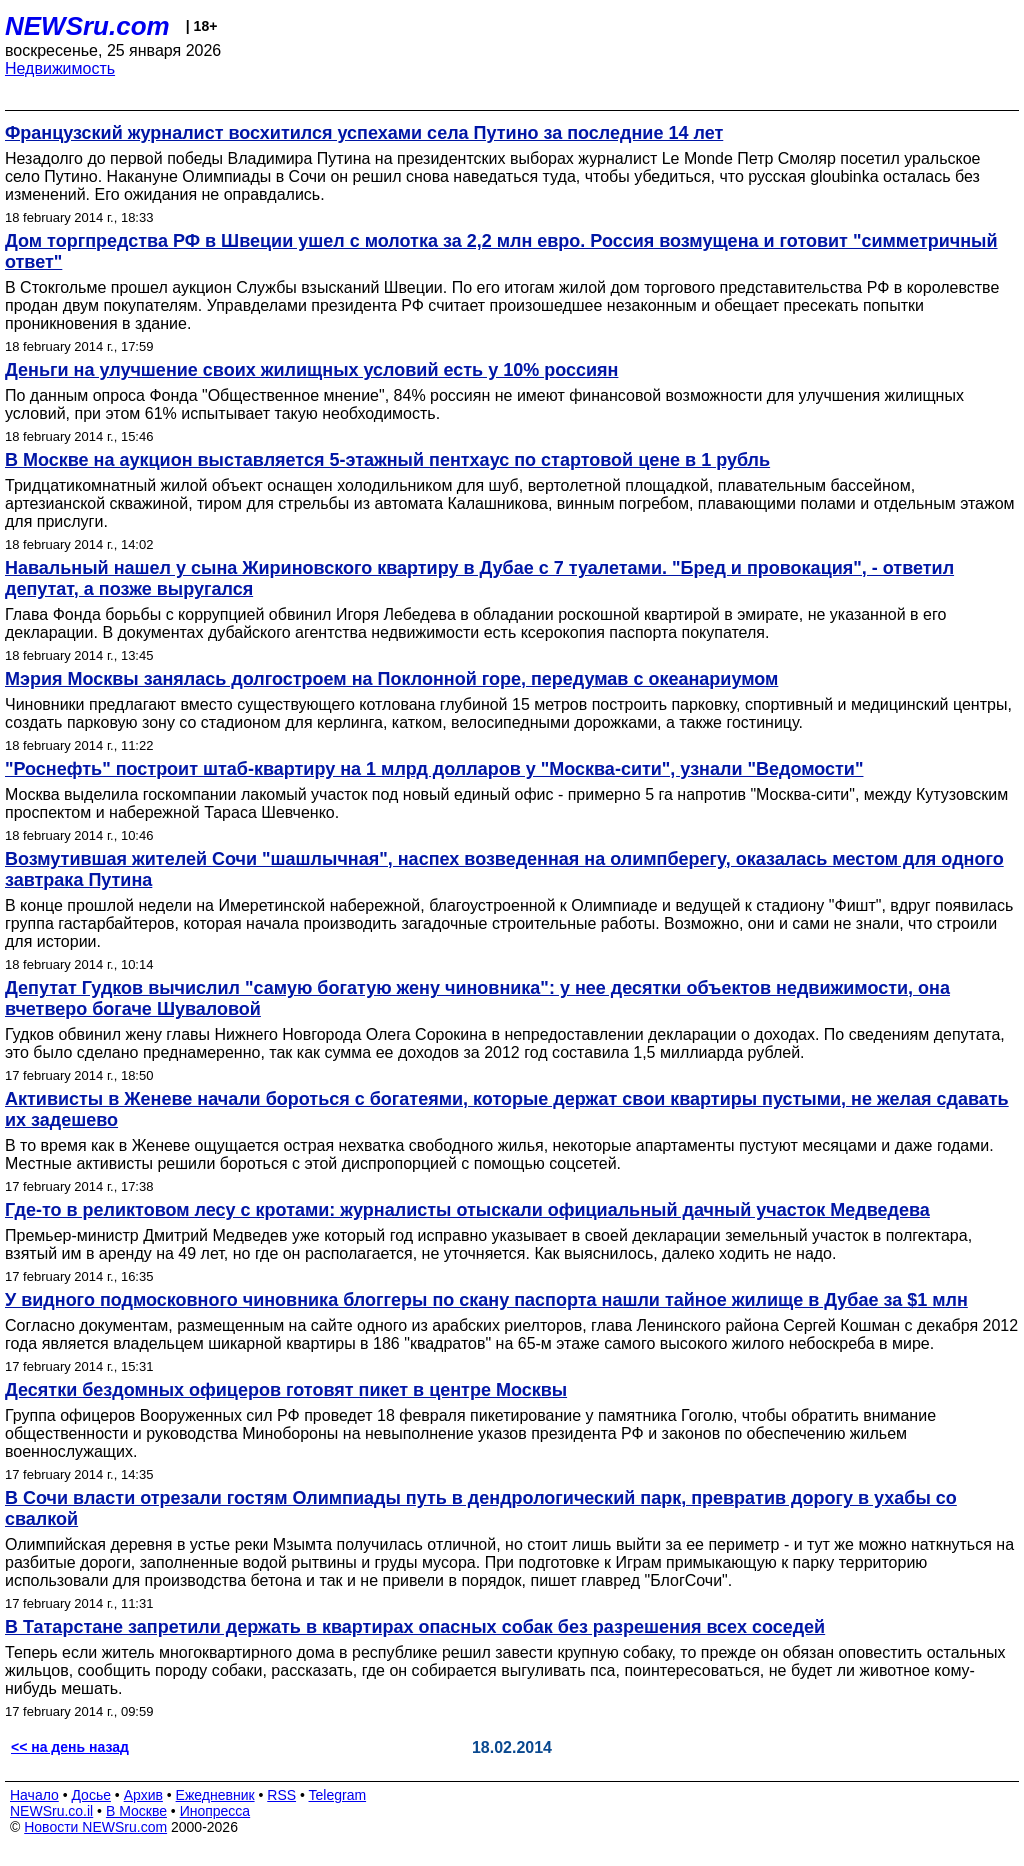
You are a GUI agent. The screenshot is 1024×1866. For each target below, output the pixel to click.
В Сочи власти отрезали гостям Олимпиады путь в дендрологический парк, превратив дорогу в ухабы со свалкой (481, 1508)
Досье (91, 1795)
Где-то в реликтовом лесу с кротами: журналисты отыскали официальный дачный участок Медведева (467, 1210)
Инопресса (215, 1811)
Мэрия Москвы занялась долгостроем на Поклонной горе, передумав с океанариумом (391, 679)
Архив (143, 1795)
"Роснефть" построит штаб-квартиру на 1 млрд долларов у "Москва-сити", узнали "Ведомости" (434, 769)
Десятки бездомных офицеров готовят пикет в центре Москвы (286, 1390)
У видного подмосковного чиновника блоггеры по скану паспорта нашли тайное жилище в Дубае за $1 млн (486, 1300)
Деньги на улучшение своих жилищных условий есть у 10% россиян (311, 370)
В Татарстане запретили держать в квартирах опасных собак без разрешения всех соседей (415, 1627)
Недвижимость (60, 68)
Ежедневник (215, 1795)
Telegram (338, 1795)
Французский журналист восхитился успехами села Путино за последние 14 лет (364, 133)
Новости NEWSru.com (95, 1827)
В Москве (136, 1811)
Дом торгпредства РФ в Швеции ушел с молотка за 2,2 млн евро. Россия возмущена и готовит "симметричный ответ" (501, 251)
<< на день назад (70, 1747)
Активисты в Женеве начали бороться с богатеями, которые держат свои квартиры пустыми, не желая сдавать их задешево (507, 1109)
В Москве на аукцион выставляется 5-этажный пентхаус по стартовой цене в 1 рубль (387, 460)
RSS (281, 1795)
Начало (34, 1795)
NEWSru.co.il (51, 1811)
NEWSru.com (87, 26)
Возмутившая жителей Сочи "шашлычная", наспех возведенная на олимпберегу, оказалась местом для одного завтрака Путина (504, 869)
